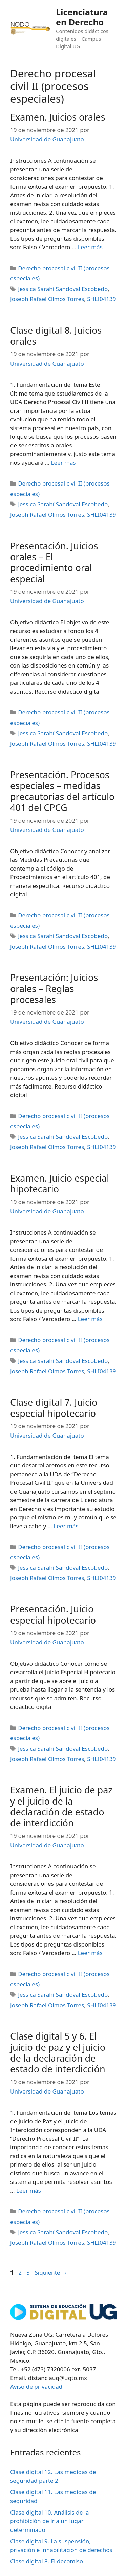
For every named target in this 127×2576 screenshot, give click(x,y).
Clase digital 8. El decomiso (46, 2561)
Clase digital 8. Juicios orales (56, 335)
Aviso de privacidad (36, 2386)
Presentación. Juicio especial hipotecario (53, 1614)
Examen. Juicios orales (57, 117)
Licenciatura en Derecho (82, 17)
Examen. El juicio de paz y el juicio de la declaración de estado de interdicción (61, 1806)
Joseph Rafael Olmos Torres (47, 299)
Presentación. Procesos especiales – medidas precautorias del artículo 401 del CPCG (62, 791)
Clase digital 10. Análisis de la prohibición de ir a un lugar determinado (49, 2521)
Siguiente (51, 2273)
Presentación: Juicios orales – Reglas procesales (54, 988)
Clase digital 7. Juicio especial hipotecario (53, 1407)
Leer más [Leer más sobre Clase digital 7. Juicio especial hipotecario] (66, 1526)
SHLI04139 (101, 299)
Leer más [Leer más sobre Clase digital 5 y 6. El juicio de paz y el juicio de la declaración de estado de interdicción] (28, 2190)
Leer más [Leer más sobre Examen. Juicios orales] (90, 247)
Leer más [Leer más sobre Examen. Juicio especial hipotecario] (90, 1319)
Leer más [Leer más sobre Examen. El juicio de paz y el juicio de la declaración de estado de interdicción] (90, 1953)
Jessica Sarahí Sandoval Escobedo (63, 289)
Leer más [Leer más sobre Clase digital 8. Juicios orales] (63, 463)
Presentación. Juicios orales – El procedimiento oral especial (54, 562)
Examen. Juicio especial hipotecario (59, 1183)
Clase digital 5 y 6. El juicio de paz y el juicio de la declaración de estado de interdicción (57, 2052)
